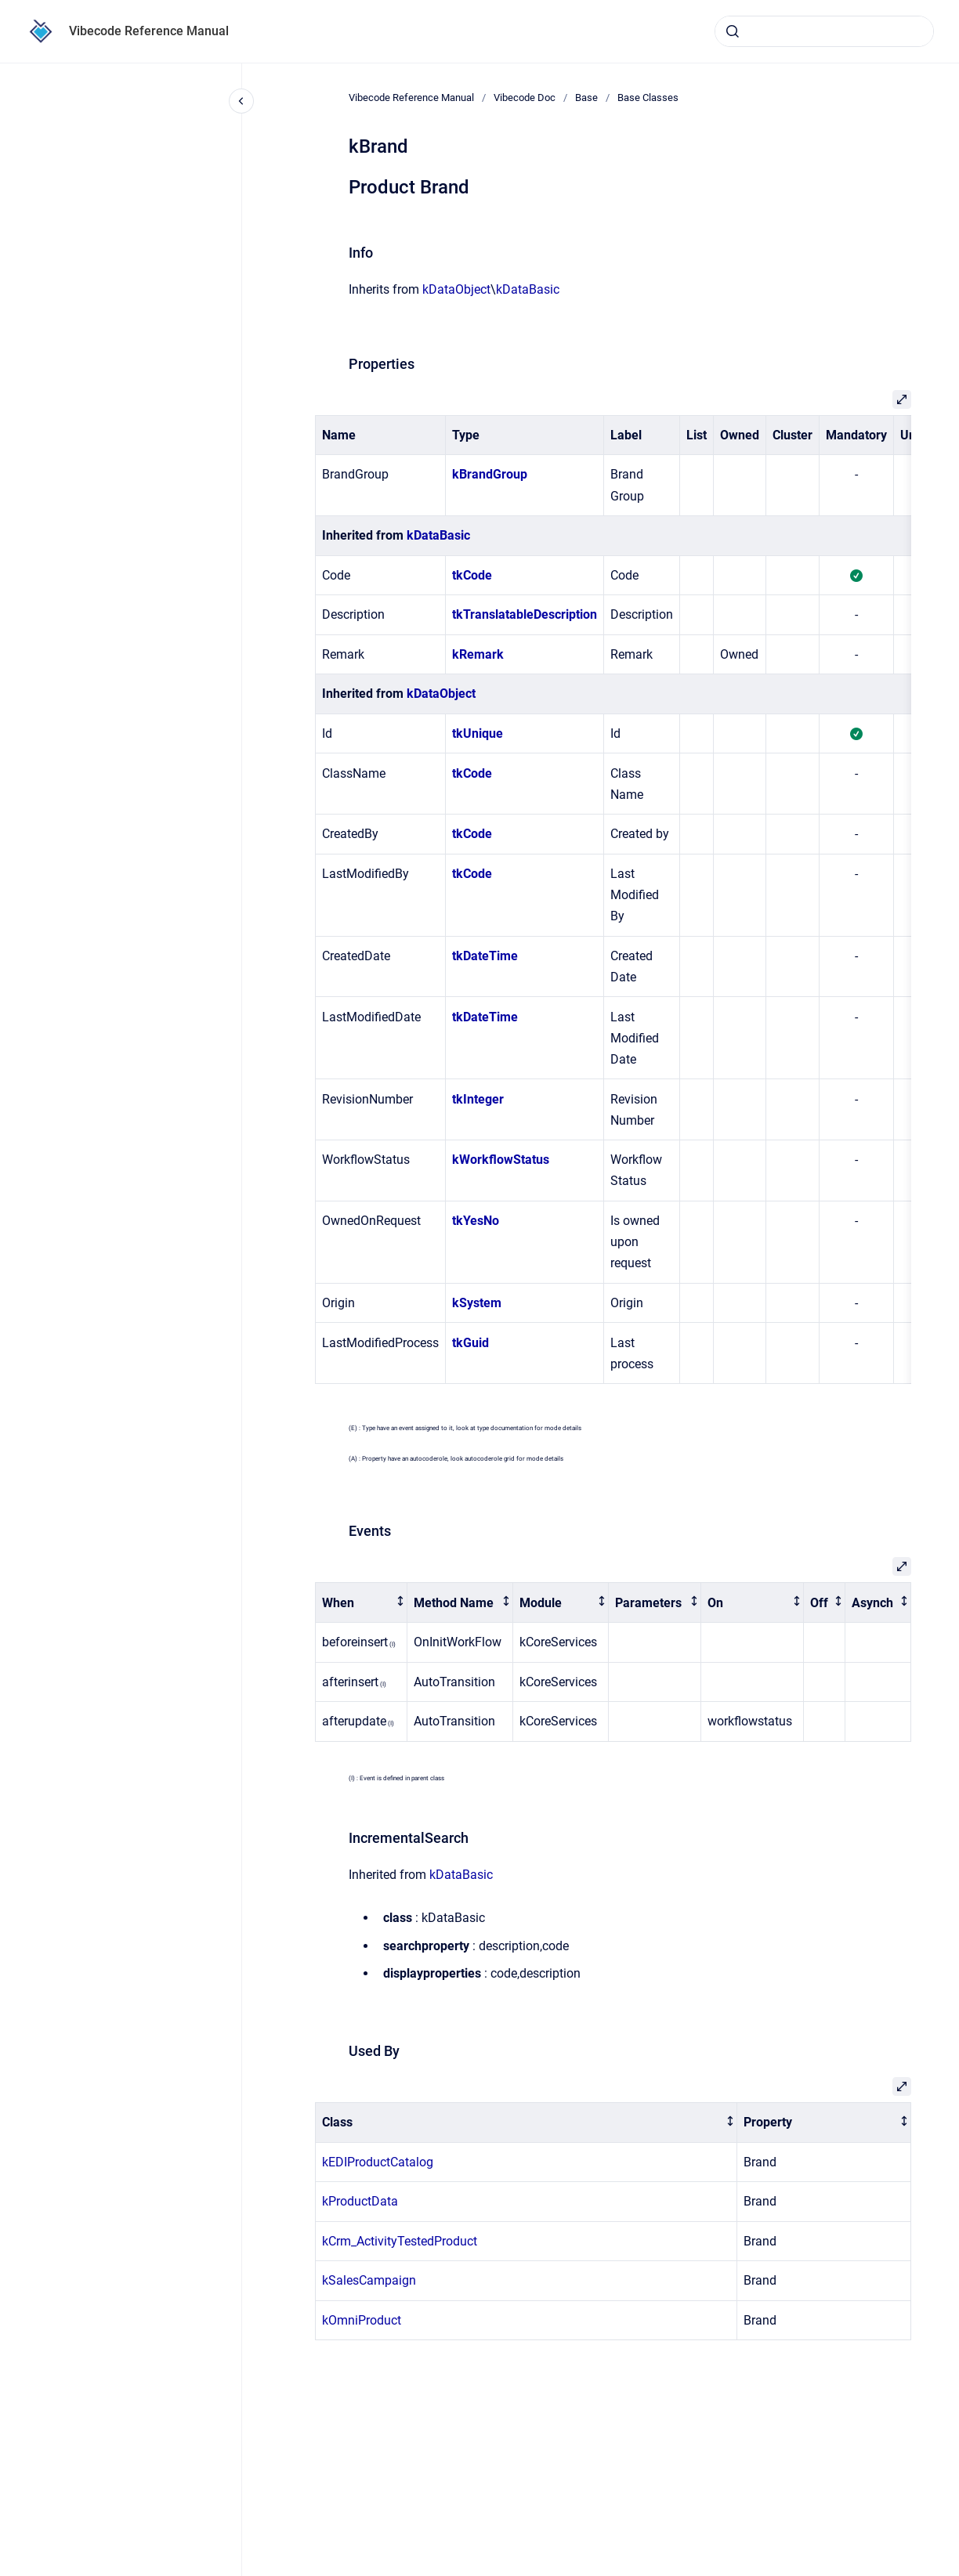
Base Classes (648, 97)
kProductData (360, 2201)
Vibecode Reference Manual (149, 30)
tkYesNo (475, 1220)
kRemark (478, 654)
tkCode (472, 575)
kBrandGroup (489, 474)
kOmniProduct (361, 2320)
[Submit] (732, 31)
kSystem (476, 1302)
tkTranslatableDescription (524, 614)
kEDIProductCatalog (377, 2162)
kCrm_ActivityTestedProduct (399, 2241)
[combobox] (824, 31)
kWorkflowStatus (500, 1159)
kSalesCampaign (369, 2280)
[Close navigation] (241, 101)
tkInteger (478, 1099)
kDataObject (456, 289)
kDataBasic (527, 289)
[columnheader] (361, 1603)
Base (586, 97)
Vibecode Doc (524, 97)
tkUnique (477, 733)
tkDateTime (485, 955)
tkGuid (470, 1342)
